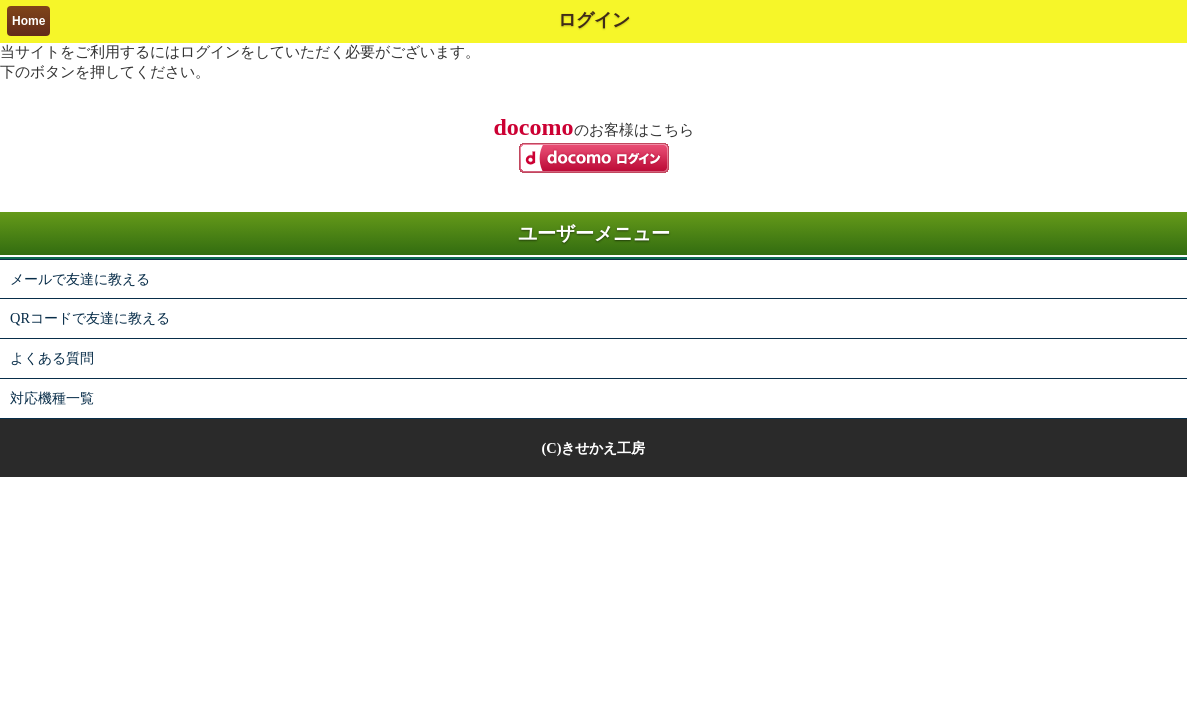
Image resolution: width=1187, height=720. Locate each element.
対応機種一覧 (52, 398)
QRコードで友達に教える (90, 318)
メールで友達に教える (80, 279)
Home (28, 21)
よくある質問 (52, 358)
